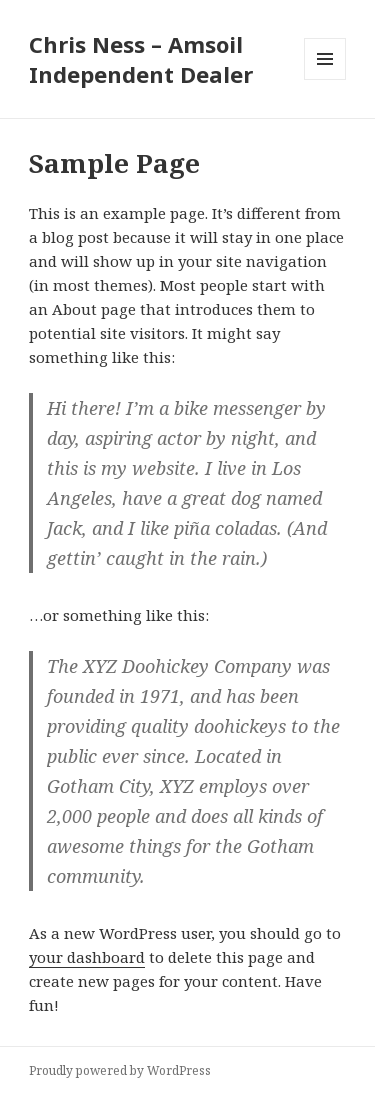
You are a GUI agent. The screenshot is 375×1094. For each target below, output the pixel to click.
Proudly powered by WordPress (120, 1070)
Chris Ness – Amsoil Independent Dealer (141, 59)
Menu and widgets (325, 79)
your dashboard (87, 957)
